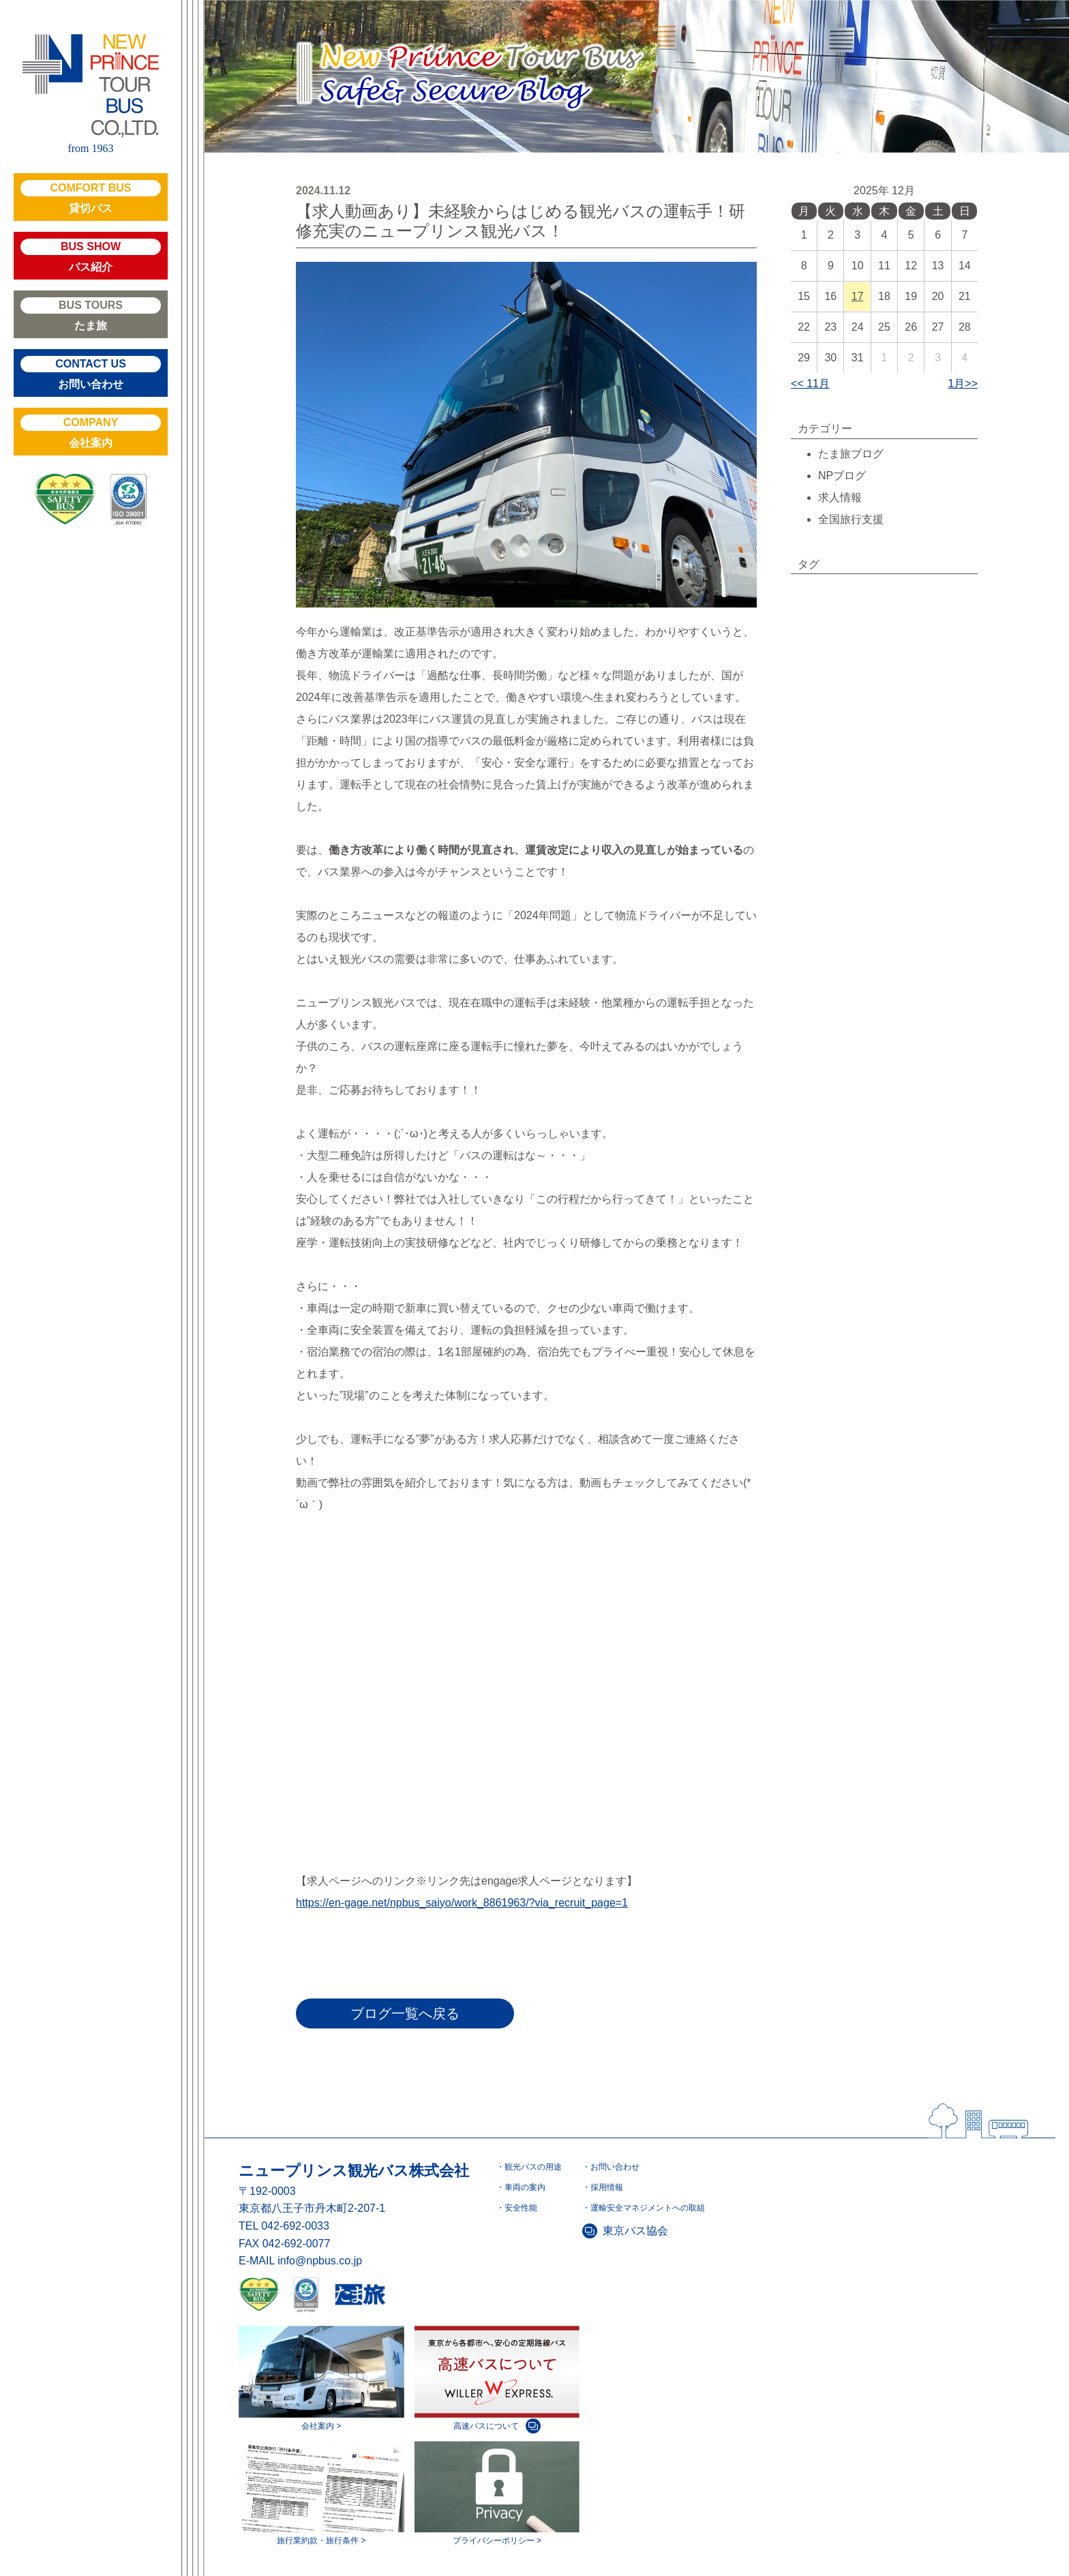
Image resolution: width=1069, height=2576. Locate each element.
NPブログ (842, 475)
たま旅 (90, 314)
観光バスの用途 (533, 2167)
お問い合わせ (90, 373)
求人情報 (840, 497)
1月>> (963, 383)
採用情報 (606, 2187)
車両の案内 (525, 2187)
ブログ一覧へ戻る (405, 2013)
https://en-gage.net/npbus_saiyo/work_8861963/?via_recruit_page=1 (462, 1902)
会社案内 (90, 432)
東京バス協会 (635, 2230)
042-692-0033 (295, 2226)
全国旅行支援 (851, 519)
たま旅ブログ (851, 454)
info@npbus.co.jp (319, 2260)
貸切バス (90, 197)
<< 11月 (810, 383)
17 (858, 296)
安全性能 (521, 2208)
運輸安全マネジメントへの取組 (647, 2208)
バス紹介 (90, 256)
